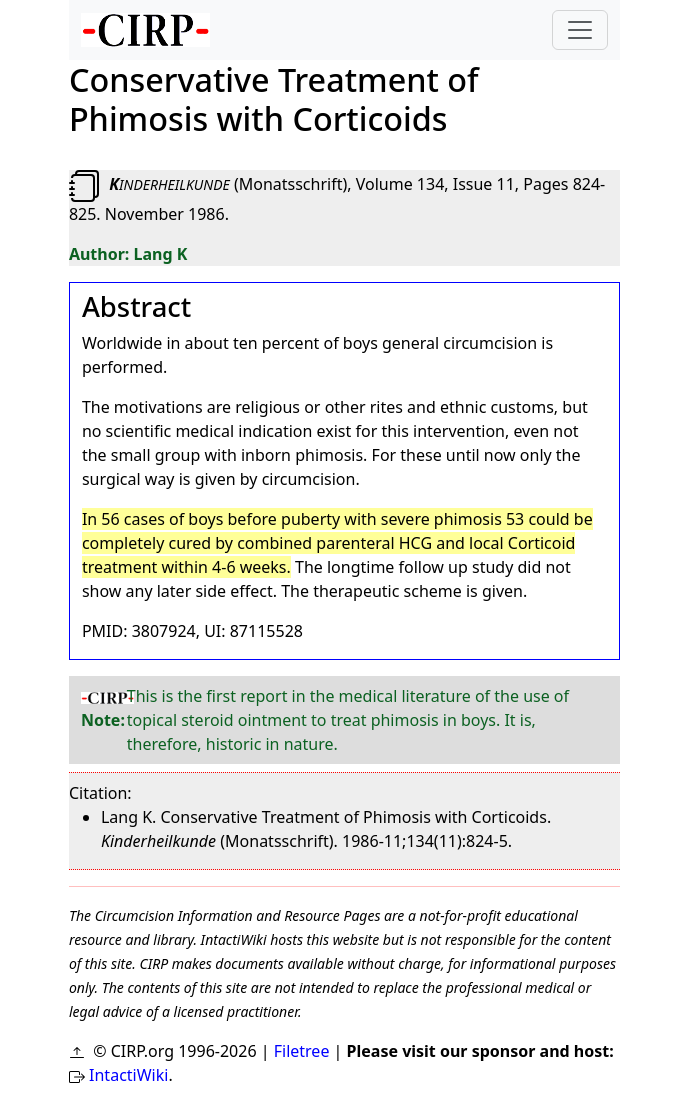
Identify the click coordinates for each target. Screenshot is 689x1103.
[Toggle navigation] (580, 30)
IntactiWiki (128, 1075)
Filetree (302, 1051)
